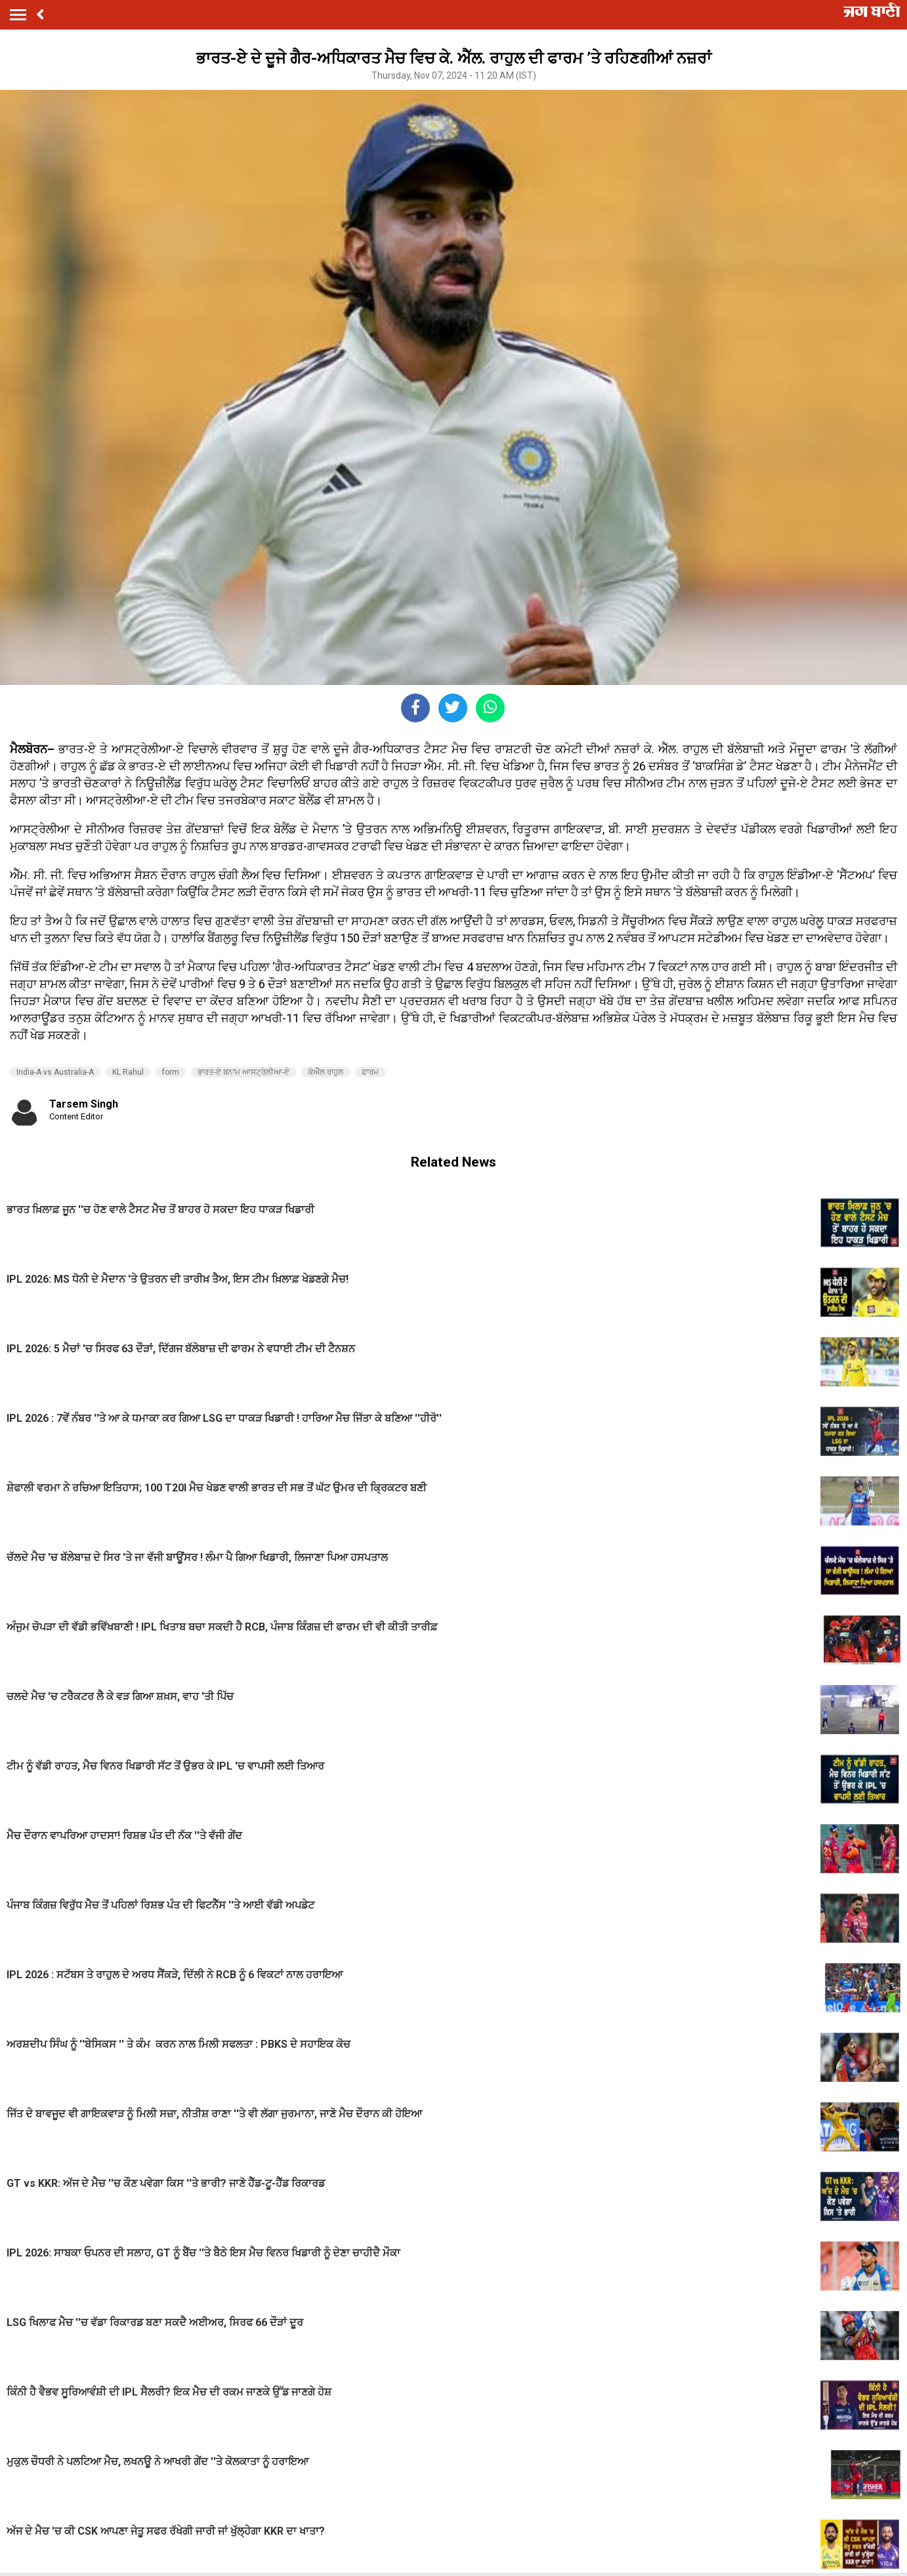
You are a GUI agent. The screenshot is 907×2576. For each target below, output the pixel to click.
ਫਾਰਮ (370, 1072)
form (170, 1072)
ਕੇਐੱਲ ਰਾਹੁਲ (325, 1072)
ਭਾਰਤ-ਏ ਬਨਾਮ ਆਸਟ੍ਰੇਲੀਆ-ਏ (243, 1072)
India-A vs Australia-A (55, 1072)
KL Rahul (128, 1072)
